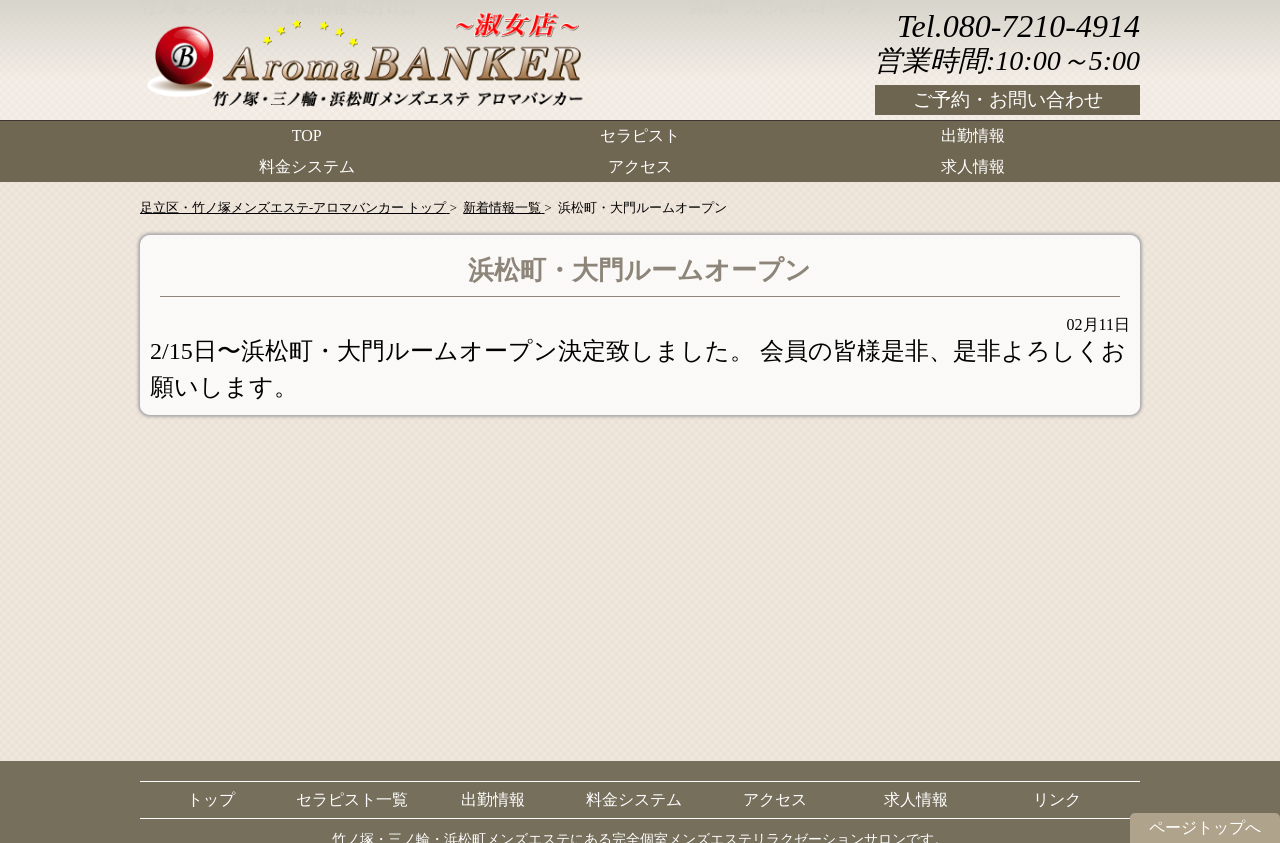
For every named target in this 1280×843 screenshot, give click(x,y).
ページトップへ (1205, 827)
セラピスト (640, 135)
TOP (307, 135)
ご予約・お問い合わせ (1008, 99)
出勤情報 (973, 135)
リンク (1057, 799)
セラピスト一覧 (352, 799)
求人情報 (973, 165)
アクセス (640, 165)
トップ (211, 799)
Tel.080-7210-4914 (1018, 26)
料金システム (307, 165)
